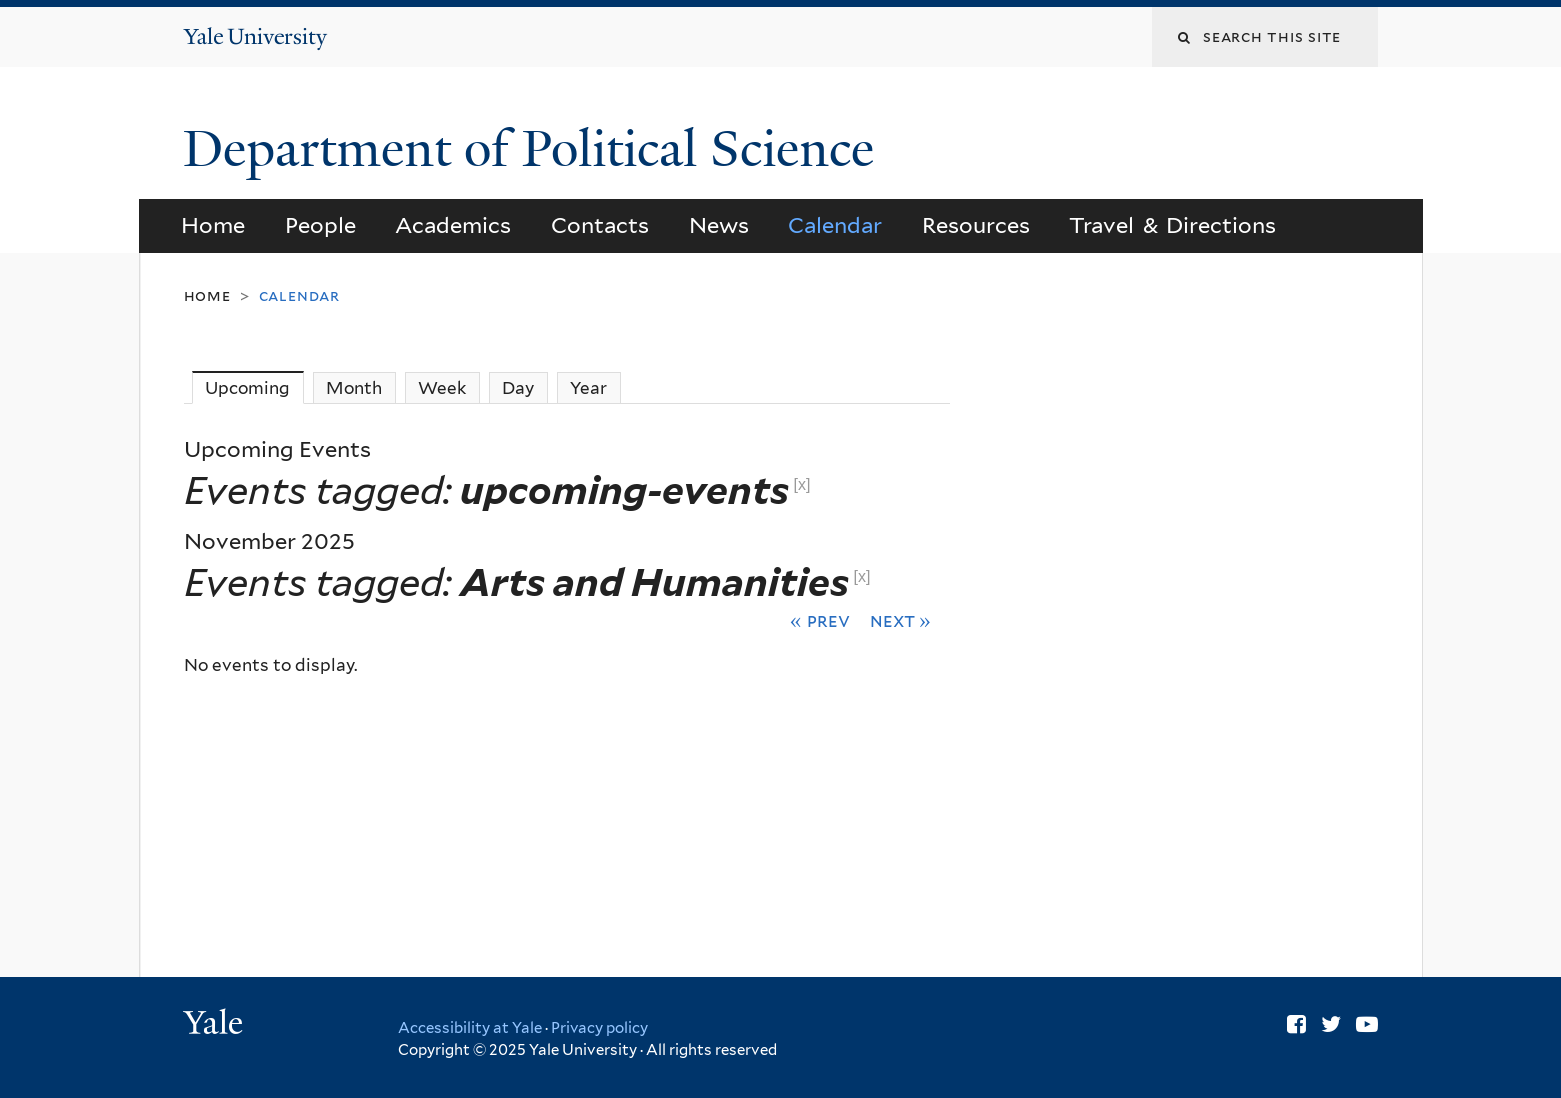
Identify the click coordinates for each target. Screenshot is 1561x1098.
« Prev (820, 620)
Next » (901, 620)
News (719, 225)
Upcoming (254, 387)
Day (518, 388)
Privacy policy (599, 1028)
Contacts (600, 225)
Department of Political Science (535, 149)
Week (442, 388)
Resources (976, 225)
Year (588, 388)
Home (213, 225)
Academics (453, 225)
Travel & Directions (1172, 225)
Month (354, 388)
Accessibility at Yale (470, 1028)
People (320, 225)
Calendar (835, 225)
